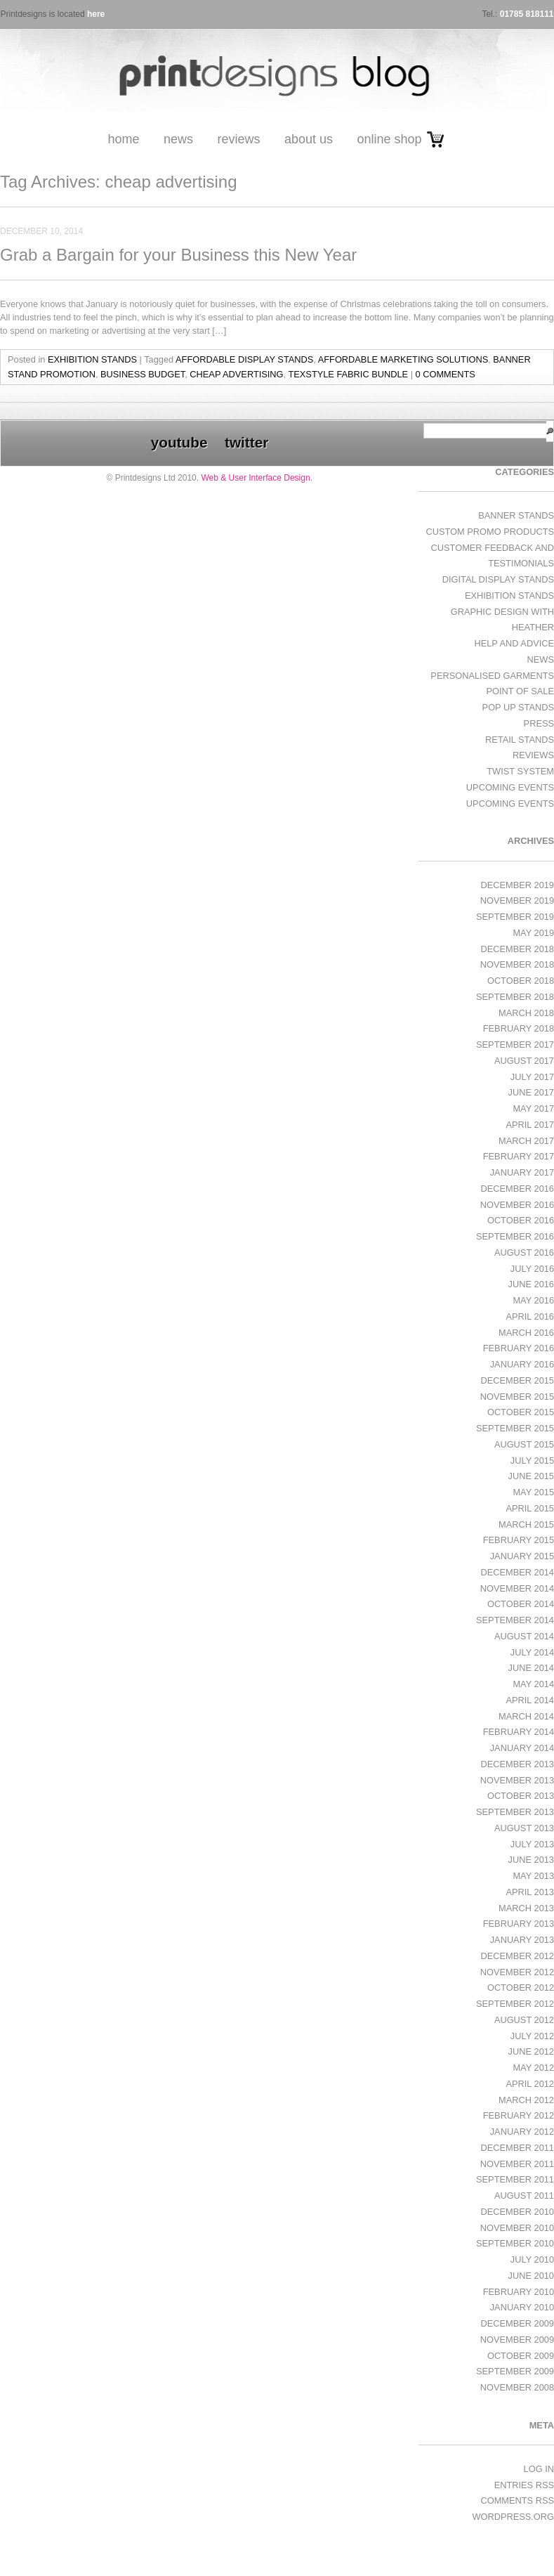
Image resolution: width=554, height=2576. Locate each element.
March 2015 (526, 1524)
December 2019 (517, 885)
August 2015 (524, 1444)
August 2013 (524, 1828)
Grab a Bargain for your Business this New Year (178, 254)
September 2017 (515, 1044)
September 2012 (515, 2003)
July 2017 (532, 1077)
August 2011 (524, 2195)
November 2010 (517, 2228)
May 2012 (533, 2067)
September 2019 (515, 916)
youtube (179, 442)
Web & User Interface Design (255, 478)
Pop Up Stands (518, 707)
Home (123, 139)
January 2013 (522, 1939)
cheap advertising (236, 374)
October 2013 (520, 1795)
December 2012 (517, 1956)
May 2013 (533, 1876)
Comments (517, 2500)
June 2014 (531, 1668)
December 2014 (517, 1572)
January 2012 (522, 2131)
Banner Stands (516, 515)
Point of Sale (520, 691)
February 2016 (518, 1348)
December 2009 (517, 2323)
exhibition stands (92, 359)
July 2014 (532, 1652)
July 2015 (532, 1460)
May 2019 (533, 933)
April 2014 (530, 1700)
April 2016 (530, 1316)
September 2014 (515, 1620)
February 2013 (518, 1923)
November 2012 (517, 1972)
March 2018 (526, 1013)
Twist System (520, 771)
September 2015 (515, 1428)
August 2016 (524, 1252)
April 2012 (530, 2084)
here (96, 14)
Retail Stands (519, 739)
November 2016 (517, 1204)
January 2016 (522, 1364)
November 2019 (517, 900)
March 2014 (526, 1716)
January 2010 (522, 2307)
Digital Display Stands (498, 579)
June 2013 (531, 1859)
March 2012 (526, 2100)
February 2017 (518, 1156)
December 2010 (517, 2211)
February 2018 (518, 1028)
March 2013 (526, 1908)
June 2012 (531, 2051)
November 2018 (517, 964)
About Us (308, 139)
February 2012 (518, 2115)
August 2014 (524, 1636)
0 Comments (445, 374)
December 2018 (517, 949)
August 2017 (524, 1060)
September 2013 (515, 1812)
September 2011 (515, 2179)
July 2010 (532, 2259)
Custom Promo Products (490, 531)
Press (539, 723)
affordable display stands (244, 359)
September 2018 (515, 996)
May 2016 (533, 1300)
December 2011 (517, 2147)
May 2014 (533, 1684)
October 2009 (520, 2355)
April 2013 (530, 1892)
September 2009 (515, 2371)
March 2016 (526, 1332)
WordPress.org (513, 2516)
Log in (539, 2469)
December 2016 (517, 1188)
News (178, 139)
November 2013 (517, 1780)
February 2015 (518, 1540)
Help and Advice (514, 643)
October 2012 (520, 1987)
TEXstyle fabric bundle (348, 374)
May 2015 (533, 1492)
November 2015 (517, 1396)
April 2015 (530, 1508)
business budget (142, 374)
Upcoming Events (510, 787)
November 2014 (517, 1588)
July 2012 (532, 2036)
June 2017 (531, 1092)
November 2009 (517, 2339)
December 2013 (517, 1764)
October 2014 (520, 1604)
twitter (246, 442)
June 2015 (531, 1476)
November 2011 (517, 2164)
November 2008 (517, 2387)
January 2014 (522, 1748)
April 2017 (530, 1124)
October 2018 (520, 980)
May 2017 (533, 1108)
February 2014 (518, 1731)
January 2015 (522, 1556)
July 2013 (532, 1844)
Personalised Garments (492, 675)
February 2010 (518, 2291)
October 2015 (520, 1412)
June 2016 (531, 1284)
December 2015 (517, 1380)
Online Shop (389, 139)
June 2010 (531, 2275)
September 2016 (515, 1236)
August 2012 (524, 2020)
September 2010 (515, 2243)
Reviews (238, 139)
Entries (524, 2485)
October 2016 (520, 1220)
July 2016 (532, 1268)
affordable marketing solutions (403, 359)
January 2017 (522, 1172)
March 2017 (526, 1141)
